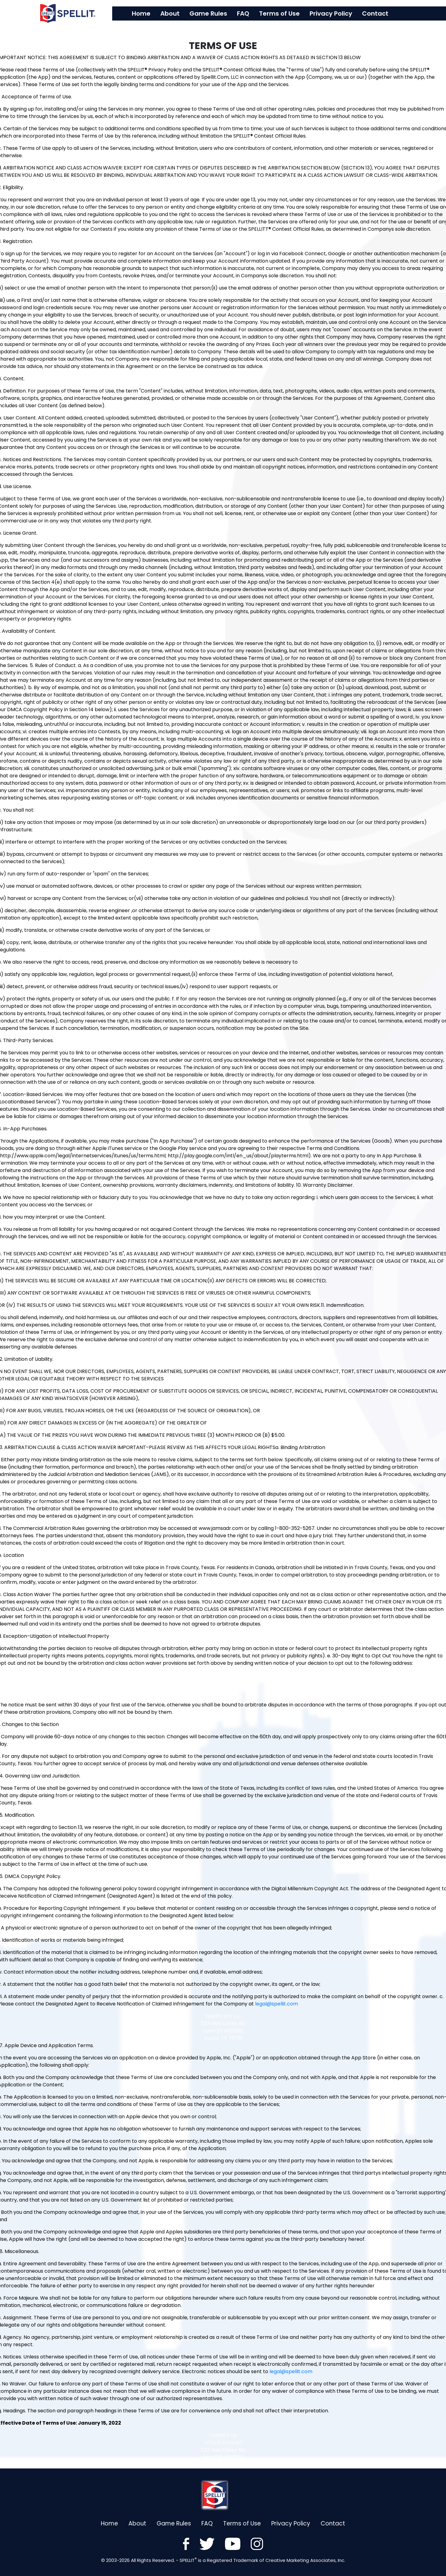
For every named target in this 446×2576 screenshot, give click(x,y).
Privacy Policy (343, 13)
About (182, 13)
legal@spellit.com (276, 2003)
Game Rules (220, 13)
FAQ (255, 13)
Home (153, 13)
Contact (387, 13)
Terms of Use (291, 13)
